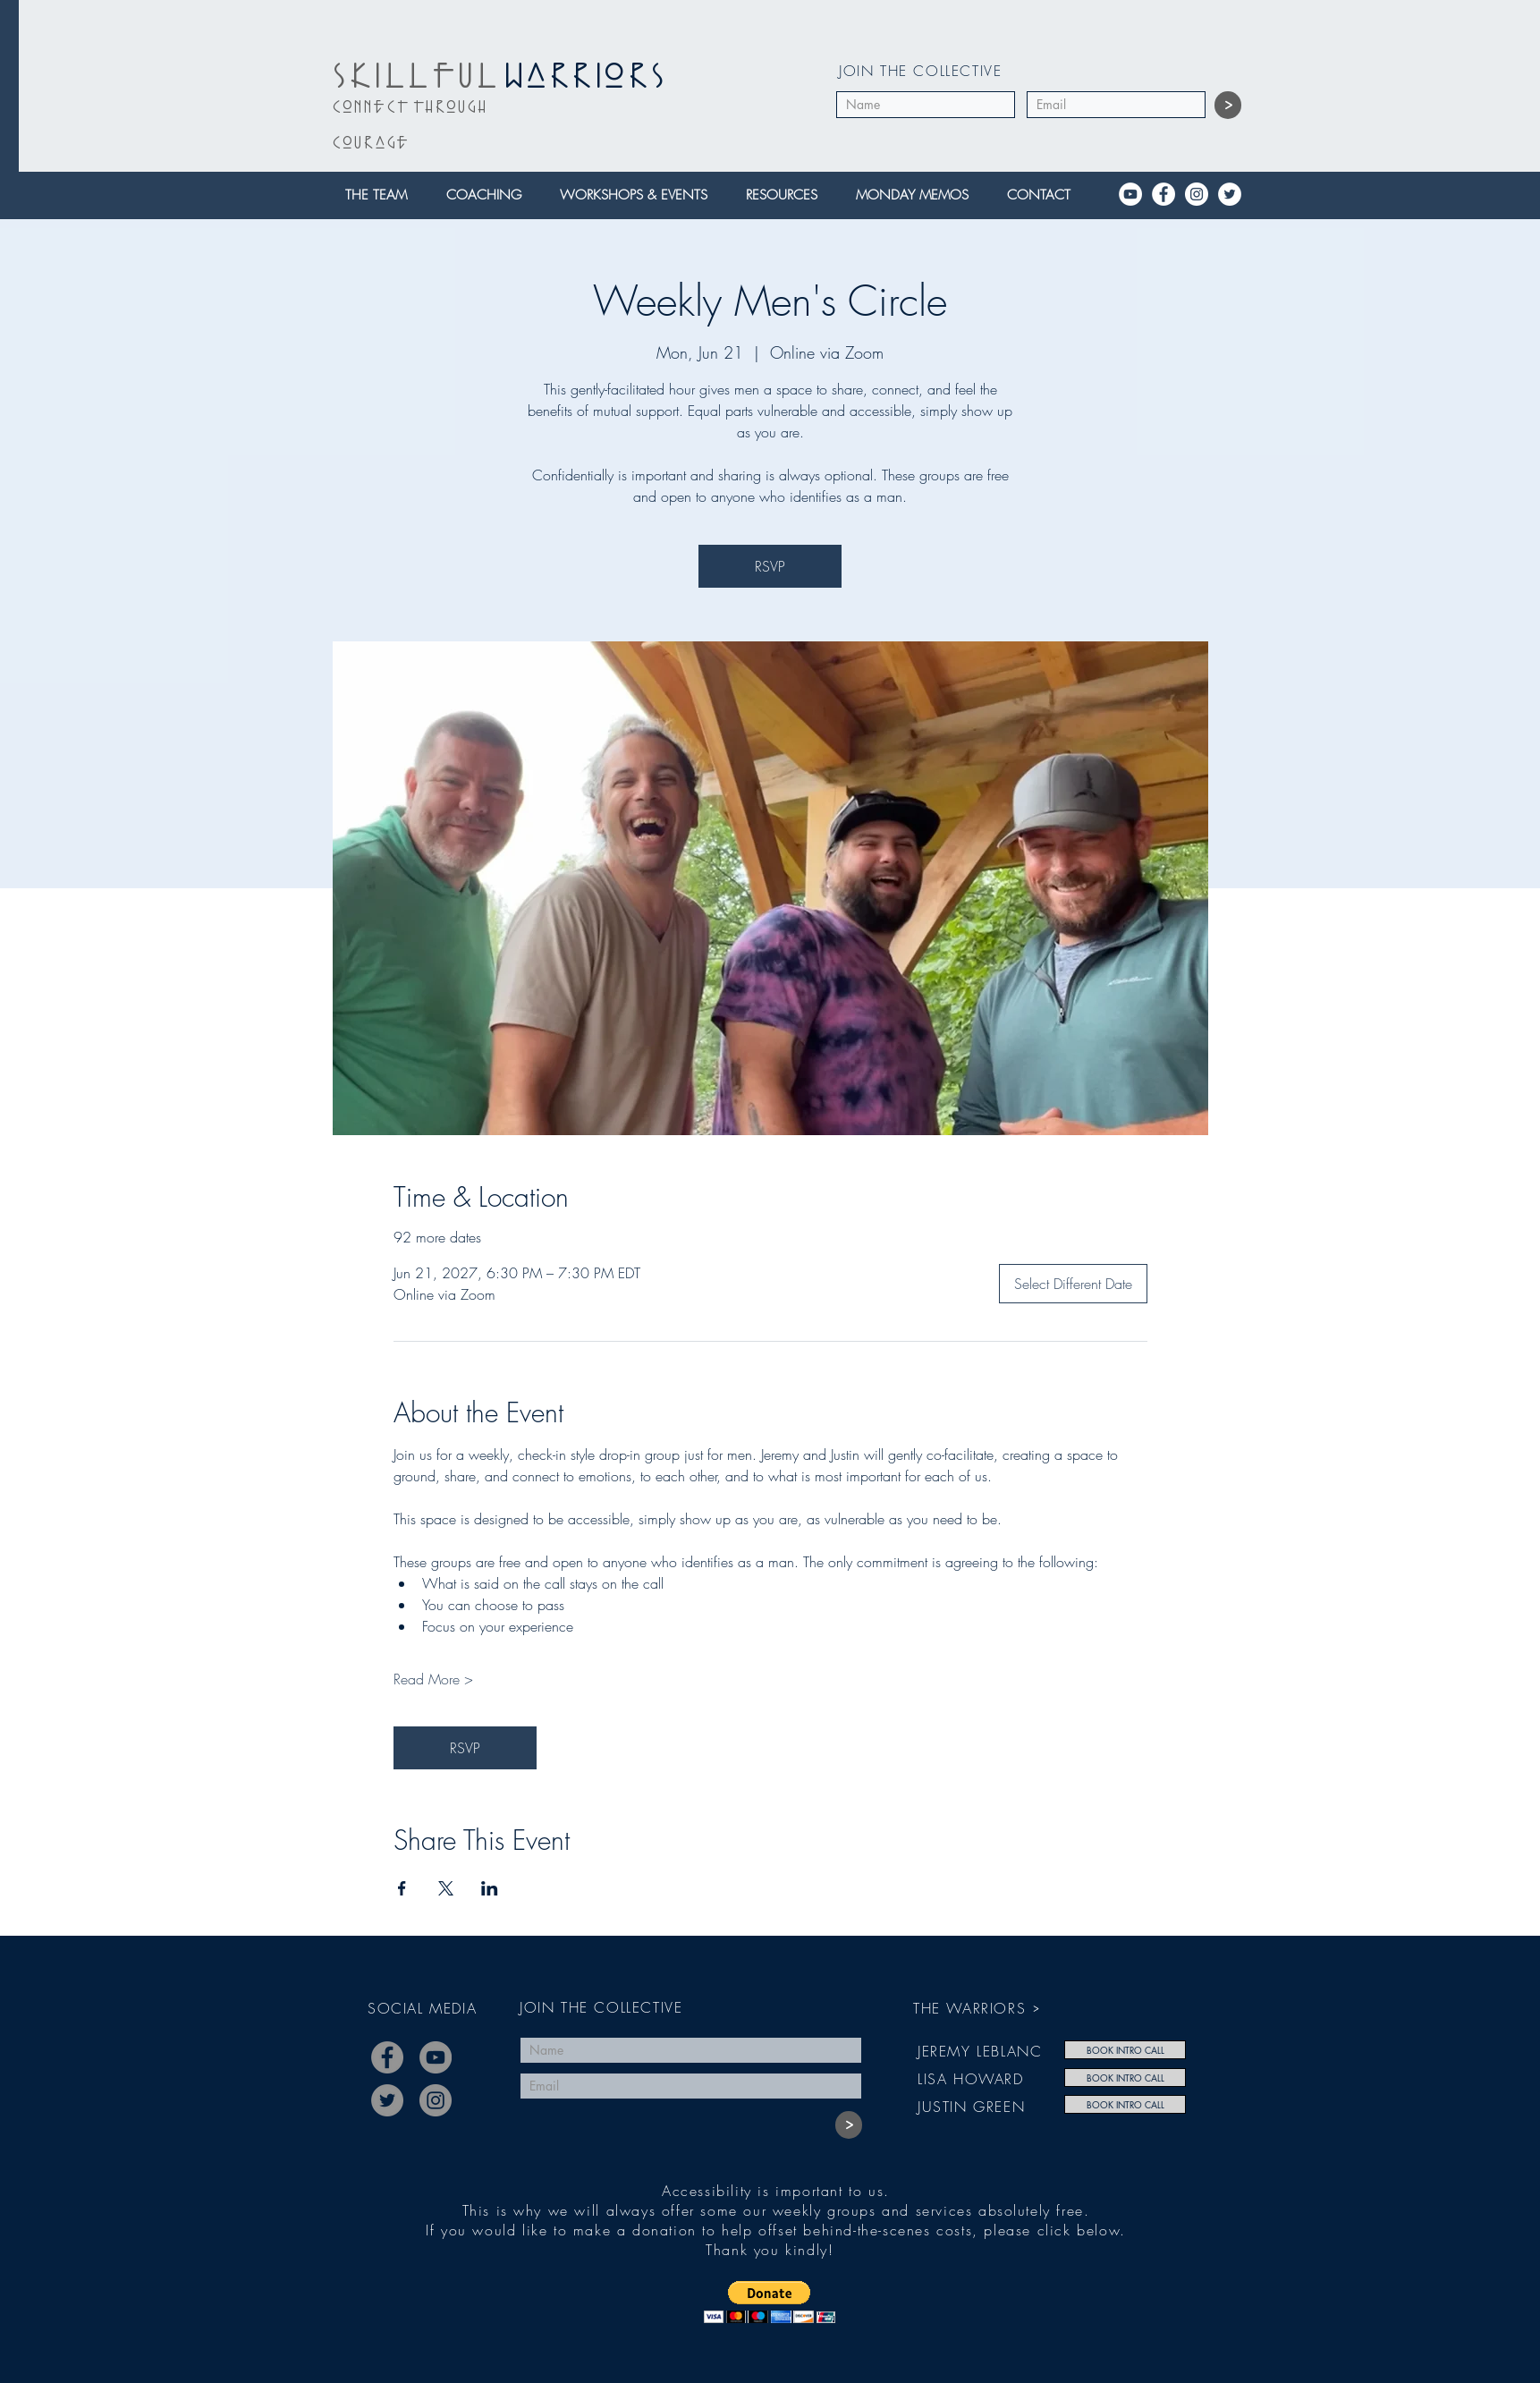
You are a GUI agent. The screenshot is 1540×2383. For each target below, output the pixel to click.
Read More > (433, 1679)
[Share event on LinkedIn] (489, 1888)
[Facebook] (1163, 194)
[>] (1227, 105)
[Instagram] (1196, 194)
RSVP (770, 566)
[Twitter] (1229, 194)
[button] (382, 195)
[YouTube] (1130, 194)
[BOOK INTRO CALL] (1125, 2049)
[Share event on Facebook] (401, 1888)
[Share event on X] (445, 1888)
